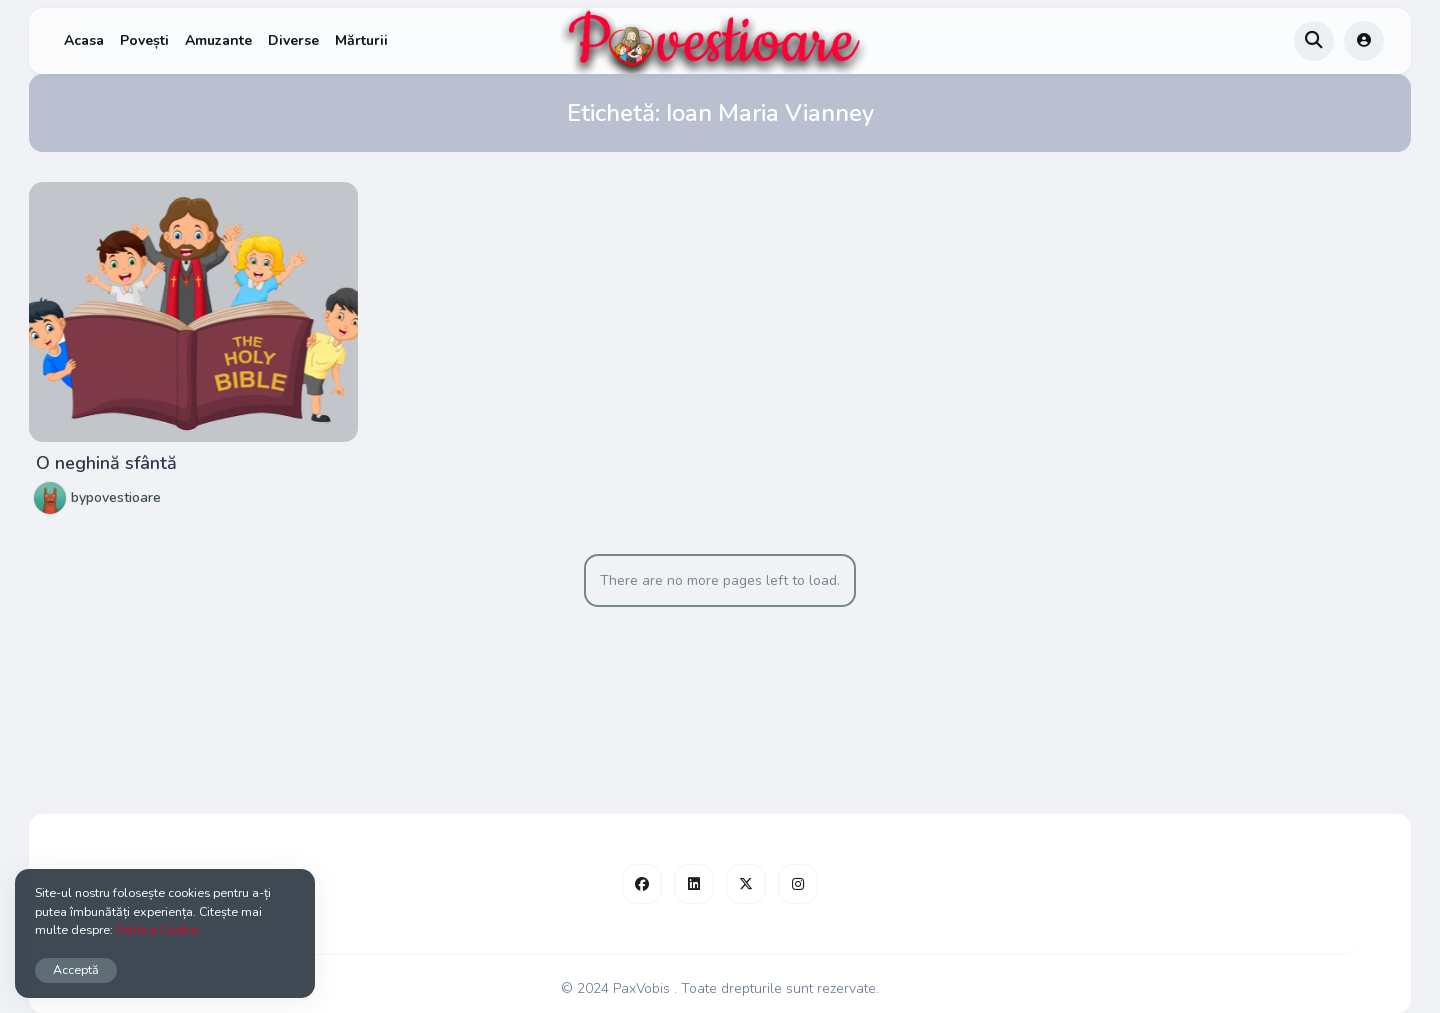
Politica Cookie (157, 929)
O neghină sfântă (106, 463)
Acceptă (76, 969)
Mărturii (361, 40)
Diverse (293, 40)
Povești (144, 40)
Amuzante (218, 40)
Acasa (84, 40)
